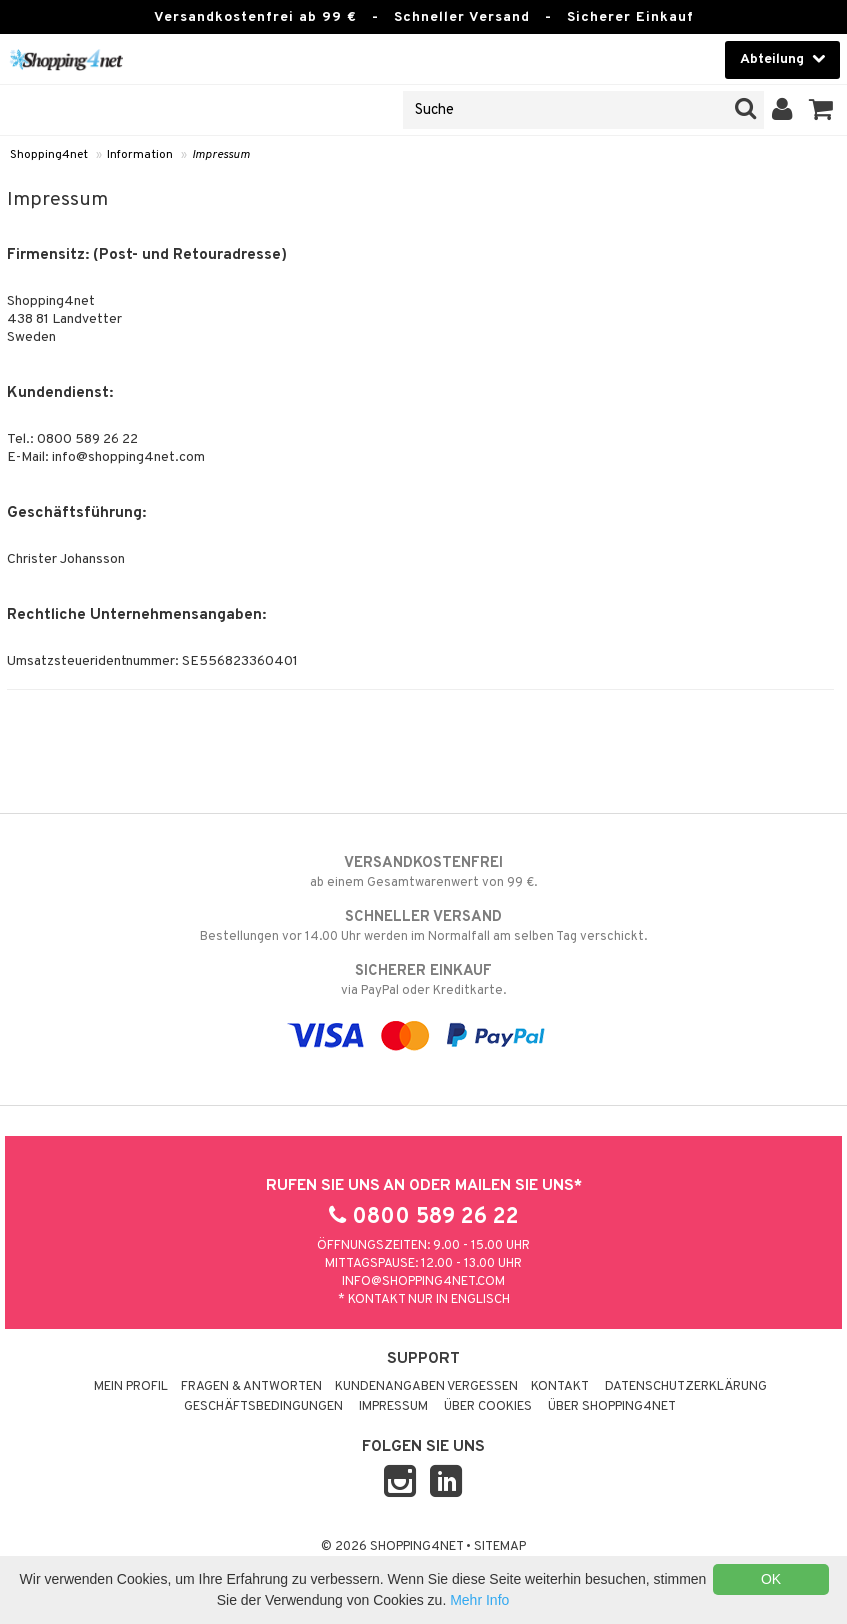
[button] (821, 110)
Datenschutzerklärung (686, 1387)
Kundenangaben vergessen (426, 1387)
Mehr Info (479, 1600)
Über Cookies (488, 1407)
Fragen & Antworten (251, 1387)
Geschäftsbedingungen (263, 1407)
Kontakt (560, 1387)
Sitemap (500, 1547)
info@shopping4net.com (423, 1282)
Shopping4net (49, 155)
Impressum (221, 155)
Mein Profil (131, 1387)
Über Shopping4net (612, 1407)
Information (140, 155)
